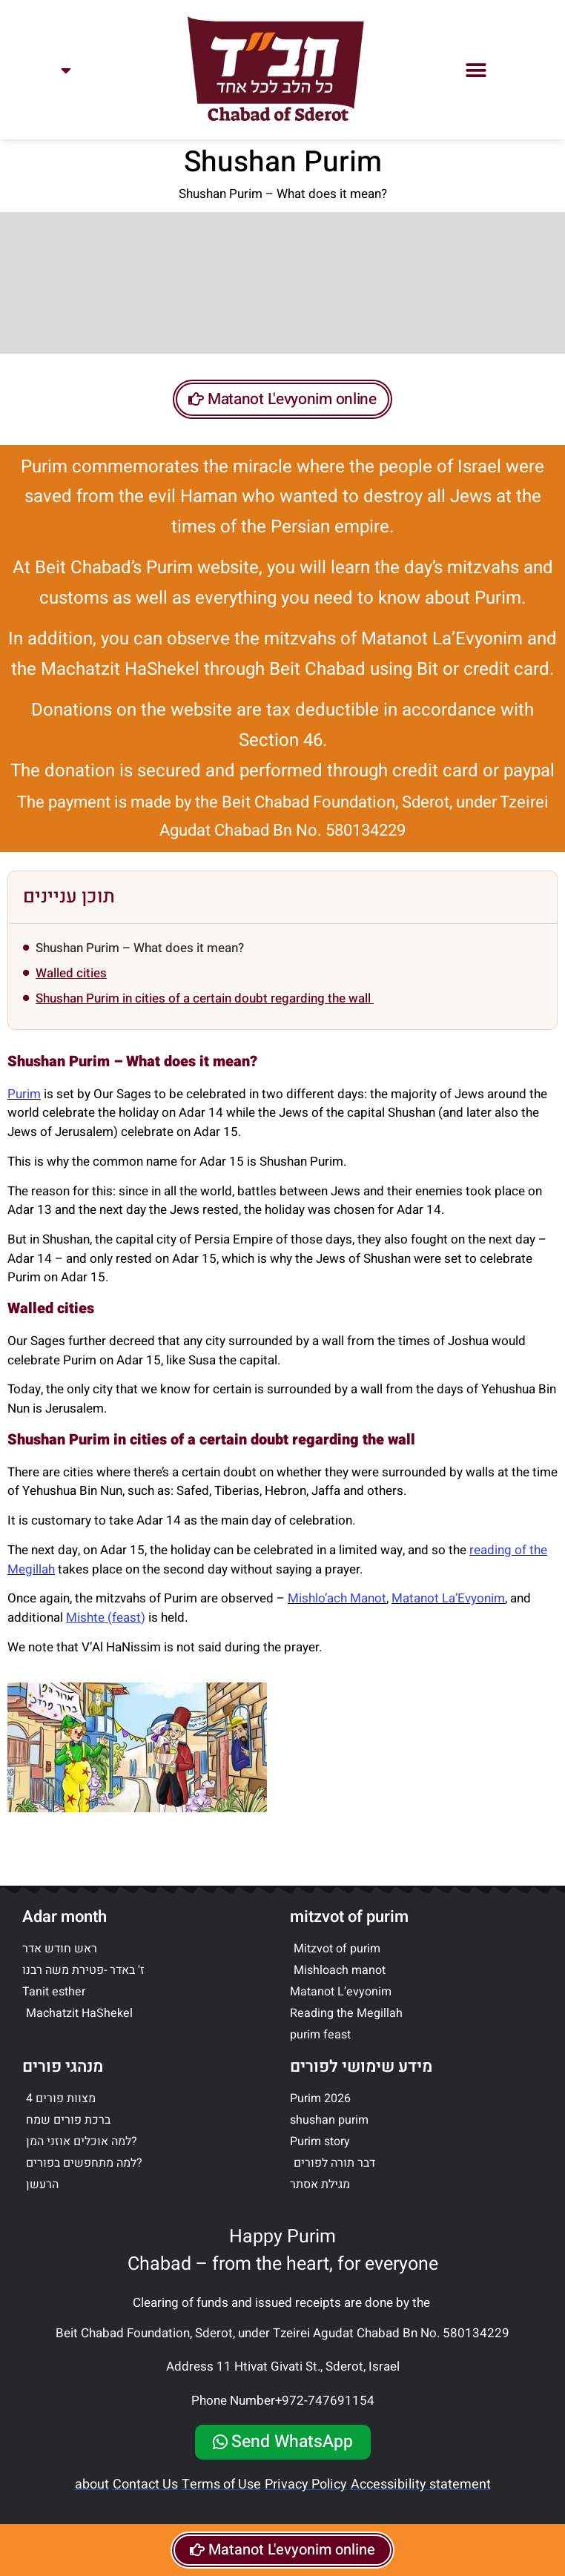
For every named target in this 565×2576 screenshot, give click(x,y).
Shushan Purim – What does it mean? (140, 948)
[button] (476, 70)
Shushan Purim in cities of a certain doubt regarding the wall (205, 998)
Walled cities (71, 973)
